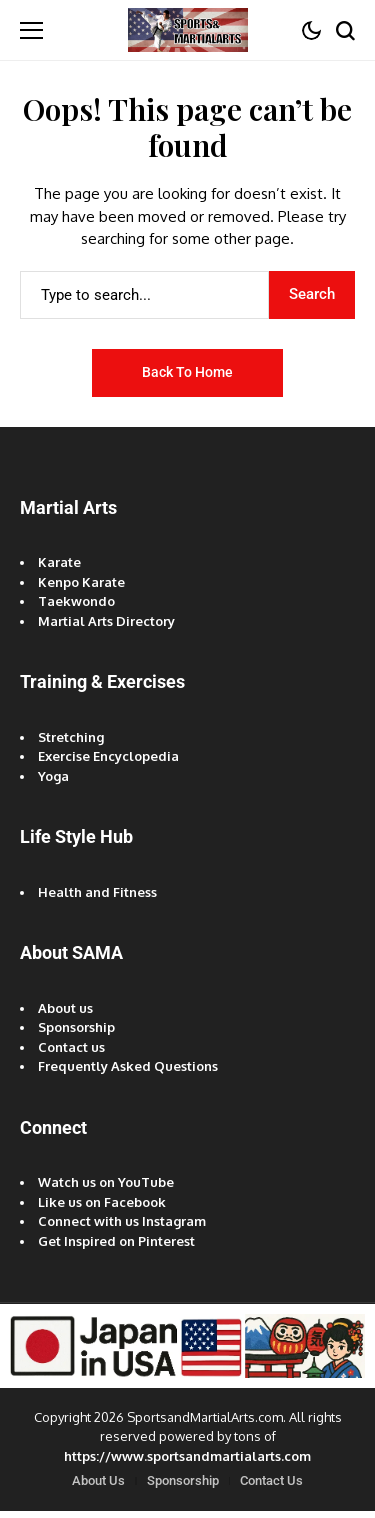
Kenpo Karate (81, 582)
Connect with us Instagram (122, 1221)
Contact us (71, 1047)
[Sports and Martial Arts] (188, 29)
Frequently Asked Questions (128, 1066)
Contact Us (271, 1480)
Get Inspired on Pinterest (116, 1241)
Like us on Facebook (102, 1202)
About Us (98, 1480)
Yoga (53, 776)
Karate (59, 562)
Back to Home (187, 372)
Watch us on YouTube (106, 1182)
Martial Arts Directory (106, 621)
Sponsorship (76, 1027)
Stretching (71, 737)
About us (65, 1008)
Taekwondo (76, 601)
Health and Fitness (97, 892)
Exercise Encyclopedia (108, 756)
